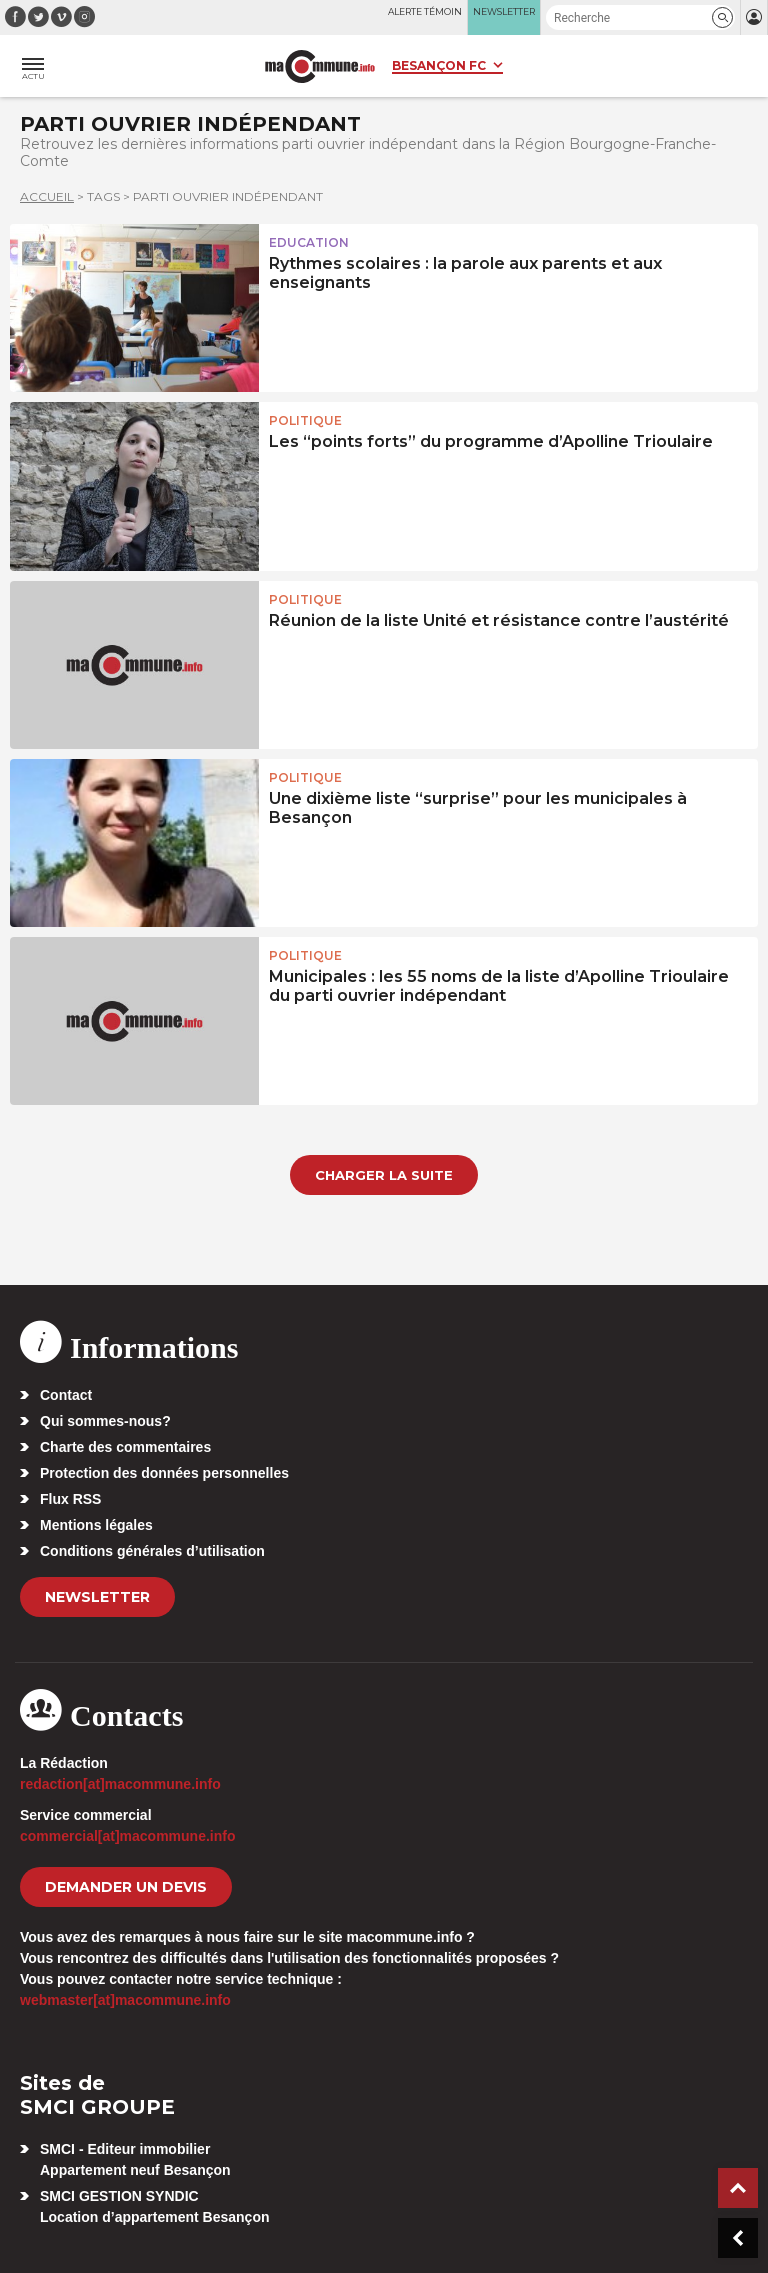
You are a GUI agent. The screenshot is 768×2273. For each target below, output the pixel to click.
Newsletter (97, 1597)
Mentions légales (96, 1525)
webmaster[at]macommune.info (125, 2000)
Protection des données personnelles (164, 1473)
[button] (722, 17)
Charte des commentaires (125, 1447)
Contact (66, 1395)
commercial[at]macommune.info (128, 1836)
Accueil (47, 196)
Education (309, 242)
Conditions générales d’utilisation (152, 1551)
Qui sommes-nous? (105, 1421)
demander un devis (126, 1887)
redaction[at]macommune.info (120, 1784)
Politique (305, 420)
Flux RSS (70, 1499)
